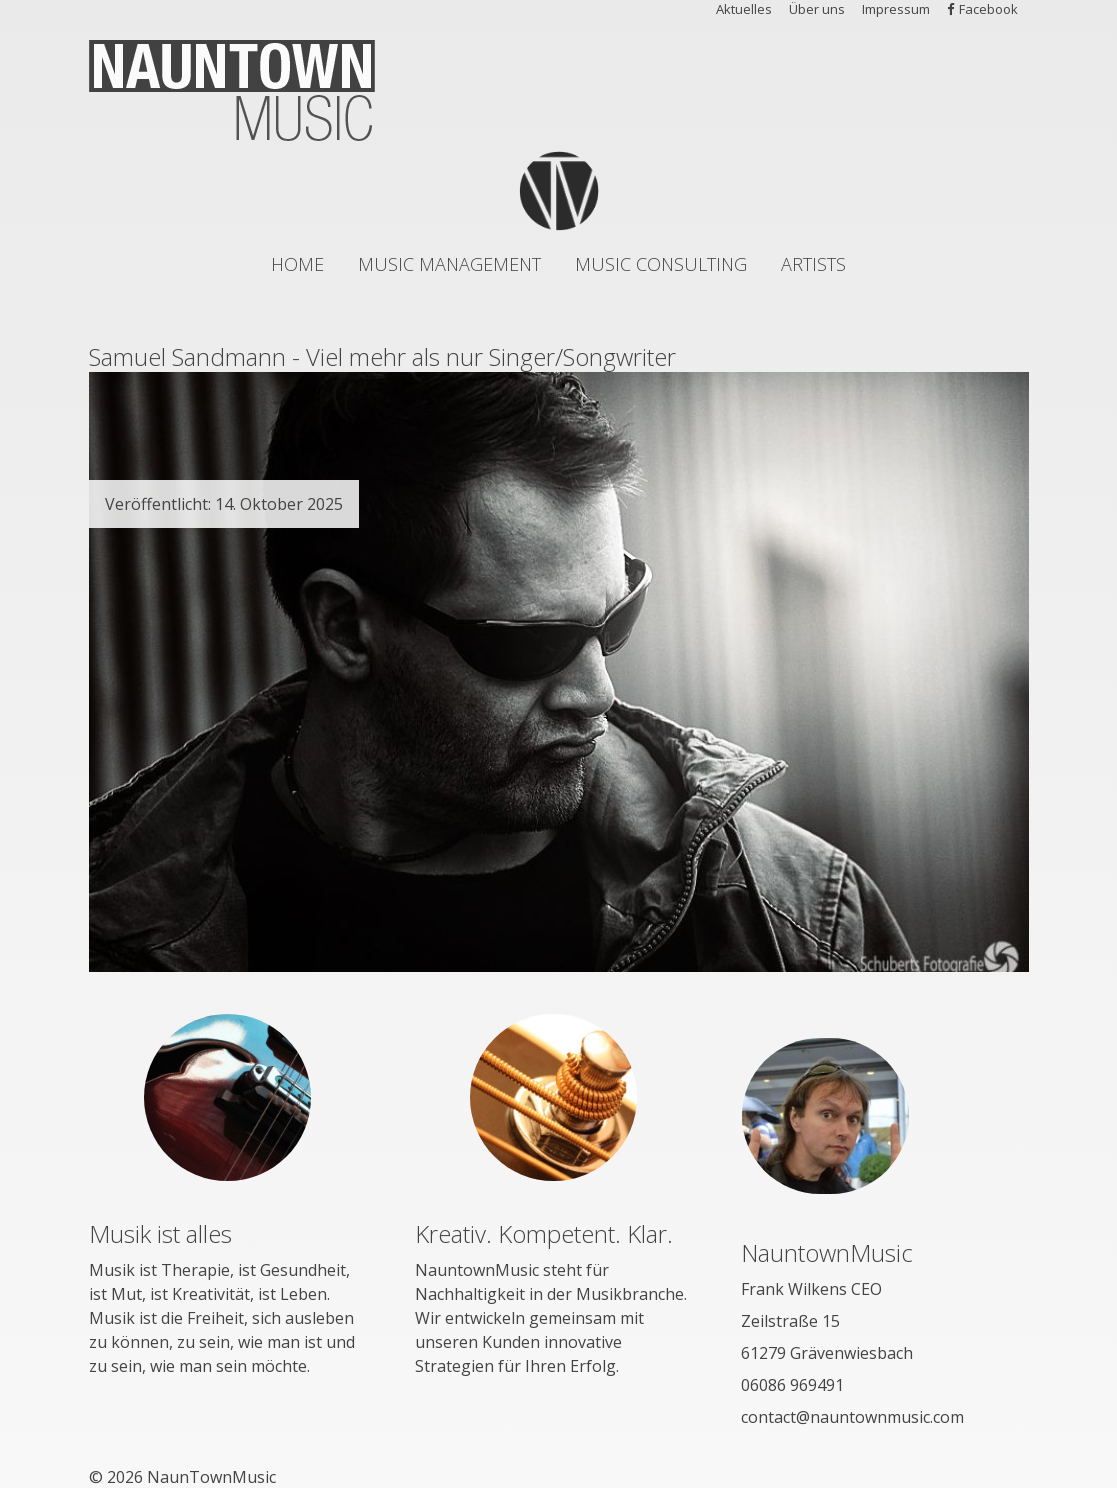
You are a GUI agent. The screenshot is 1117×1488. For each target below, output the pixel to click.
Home (297, 264)
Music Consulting (661, 264)
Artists (813, 264)
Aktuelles (744, 9)
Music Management (449, 264)
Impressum (896, 9)
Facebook (988, 9)
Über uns (817, 9)
